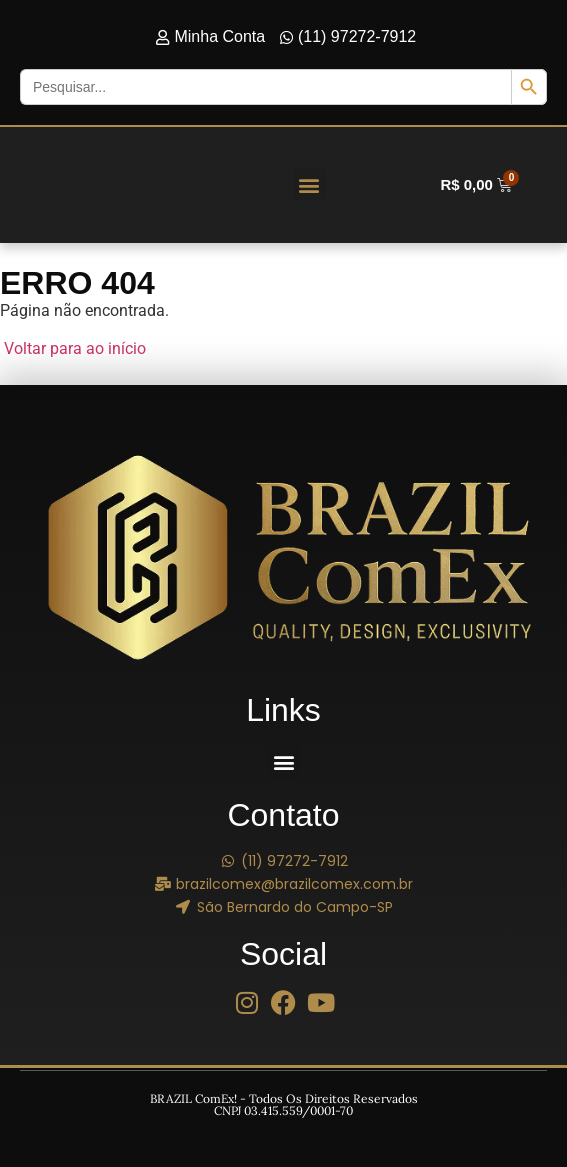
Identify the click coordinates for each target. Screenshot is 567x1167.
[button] (309, 184)
